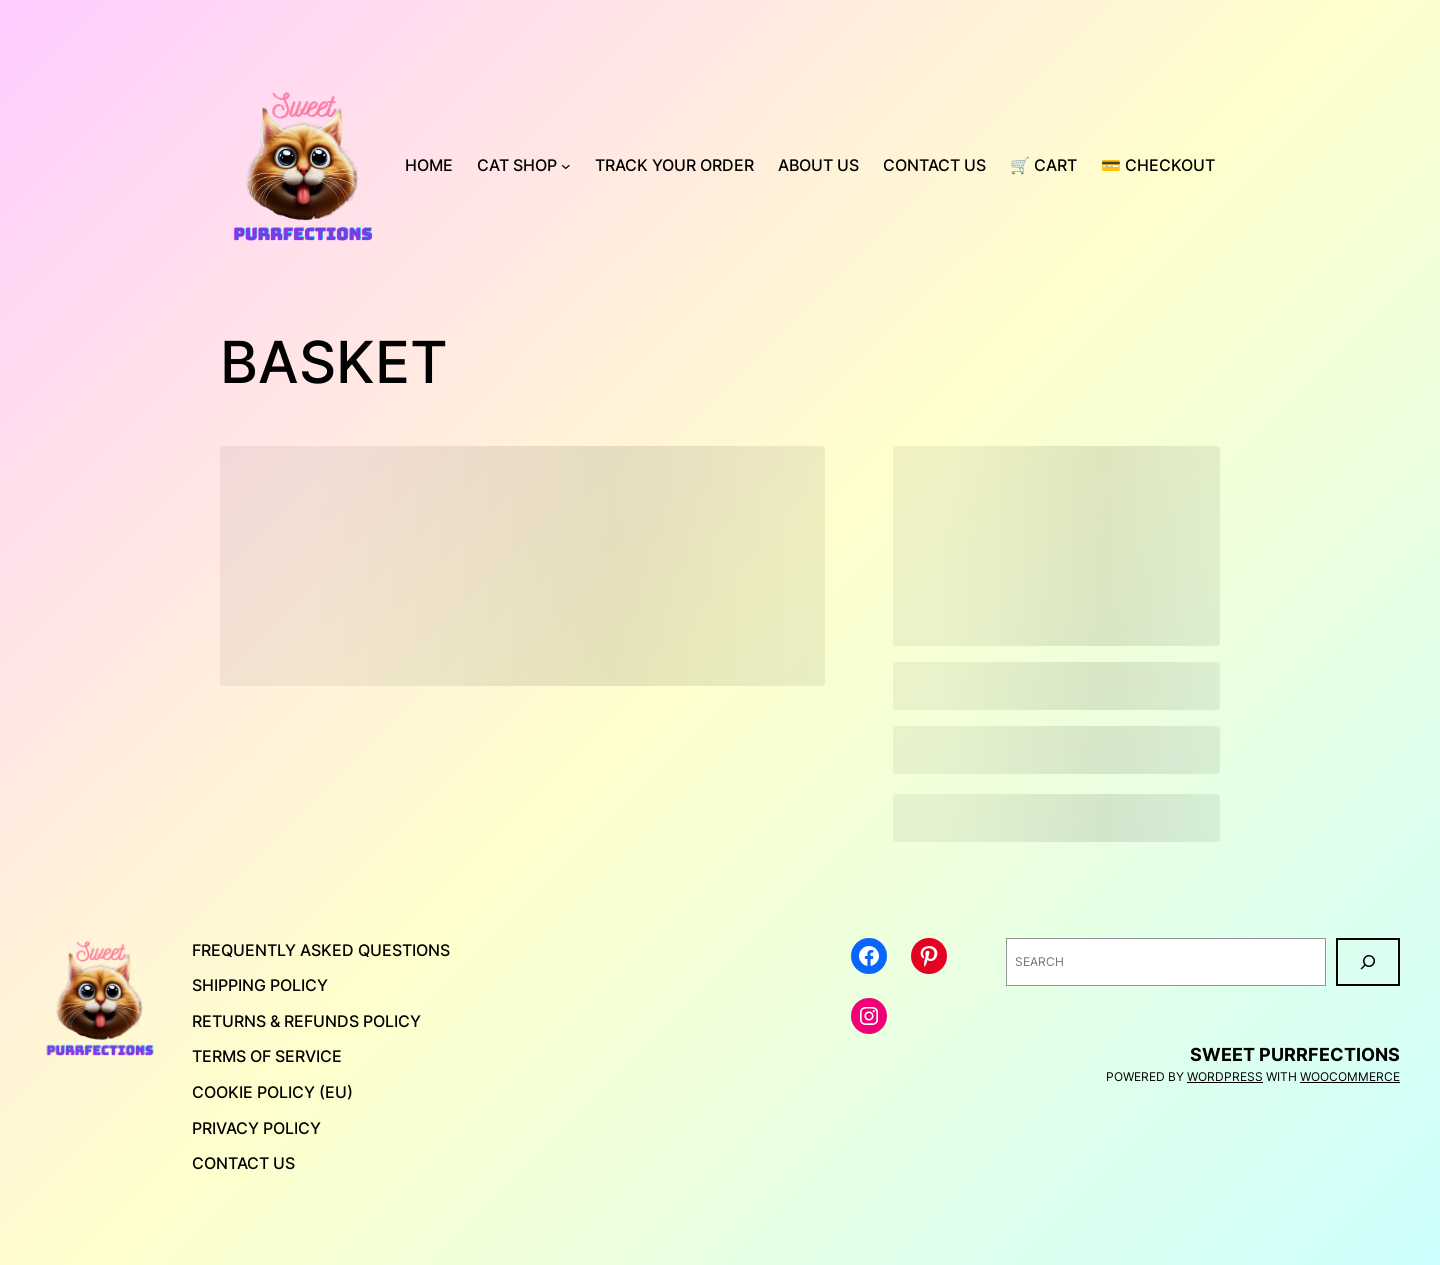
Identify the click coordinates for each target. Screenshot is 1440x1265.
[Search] (1368, 962)
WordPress (1225, 1076)
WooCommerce (1350, 1076)
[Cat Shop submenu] (566, 166)
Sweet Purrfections (1295, 1054)
